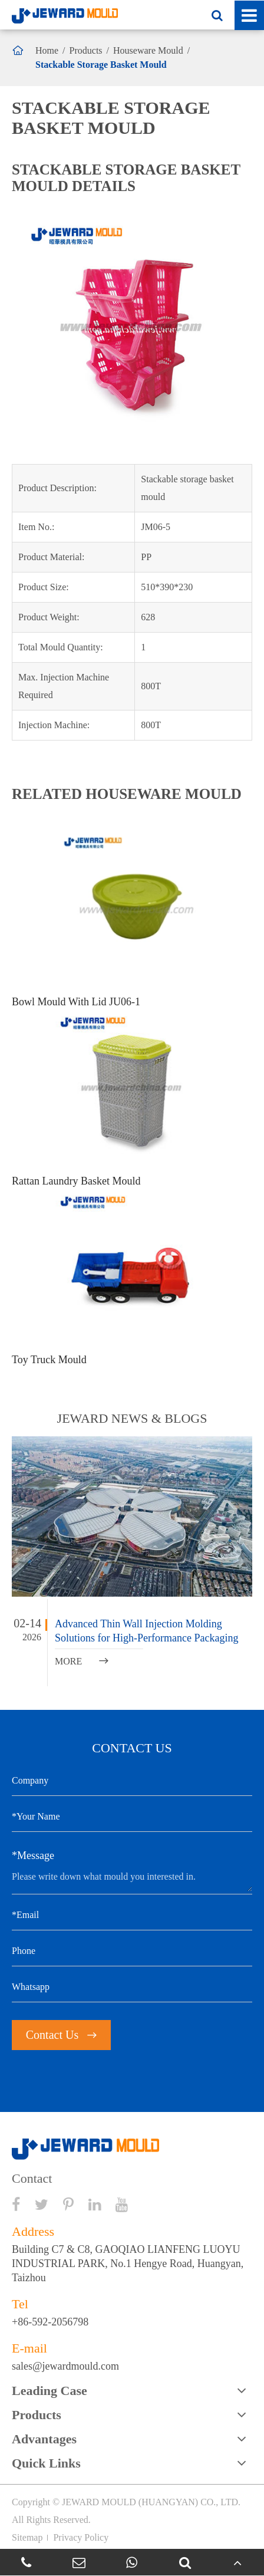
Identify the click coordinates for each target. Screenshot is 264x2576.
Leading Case (49, 2390)
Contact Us (61, 2034)
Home (46, 50)
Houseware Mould (148, 50)
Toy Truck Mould (49, 1360)
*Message (33, 1855)
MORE (81, 1661)
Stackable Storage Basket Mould (101, 65)
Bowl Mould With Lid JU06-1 (76, 1002)
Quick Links (46, 2463)
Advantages (44, 2439)
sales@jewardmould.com (65, 2366)
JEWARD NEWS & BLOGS (132, 1418)
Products (86, 50)
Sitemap (27, 2537)
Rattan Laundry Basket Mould (76, 1181)
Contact (32, 2179)
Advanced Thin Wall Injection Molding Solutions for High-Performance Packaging (146, 1631)
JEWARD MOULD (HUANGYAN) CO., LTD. (151, 2502)
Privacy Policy (80, 2537)
